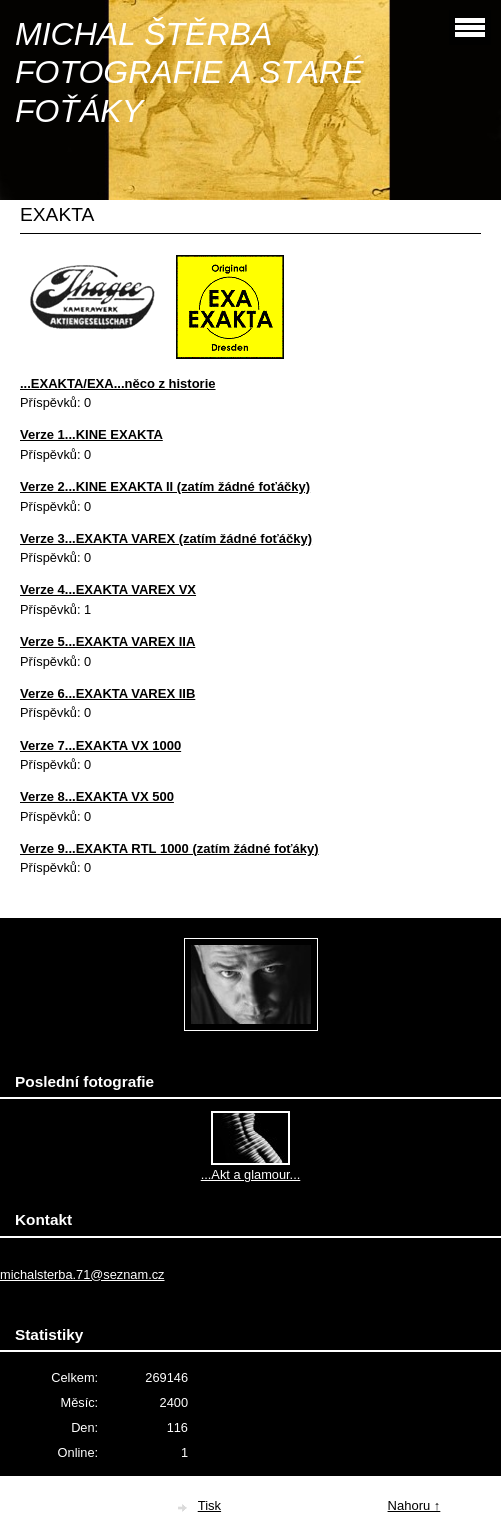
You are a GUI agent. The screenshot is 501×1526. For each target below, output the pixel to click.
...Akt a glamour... (251, 1174)
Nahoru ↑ (414, 1505)
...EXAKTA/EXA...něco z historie (118, 383)
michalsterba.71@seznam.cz (82, 1274)
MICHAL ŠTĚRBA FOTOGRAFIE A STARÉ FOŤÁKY (189, 72)
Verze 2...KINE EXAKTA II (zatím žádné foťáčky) (165, 486)
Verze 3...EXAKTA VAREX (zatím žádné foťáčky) (166, 538)
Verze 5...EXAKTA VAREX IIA (107, 641)
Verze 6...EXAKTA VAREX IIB (107, 693)
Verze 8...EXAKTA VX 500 (97, 796)
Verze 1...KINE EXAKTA (91, 434)
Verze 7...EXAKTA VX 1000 (100, 745)
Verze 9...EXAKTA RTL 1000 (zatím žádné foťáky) (169, 848)
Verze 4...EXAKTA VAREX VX (108, 589)
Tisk (209, 1505)
